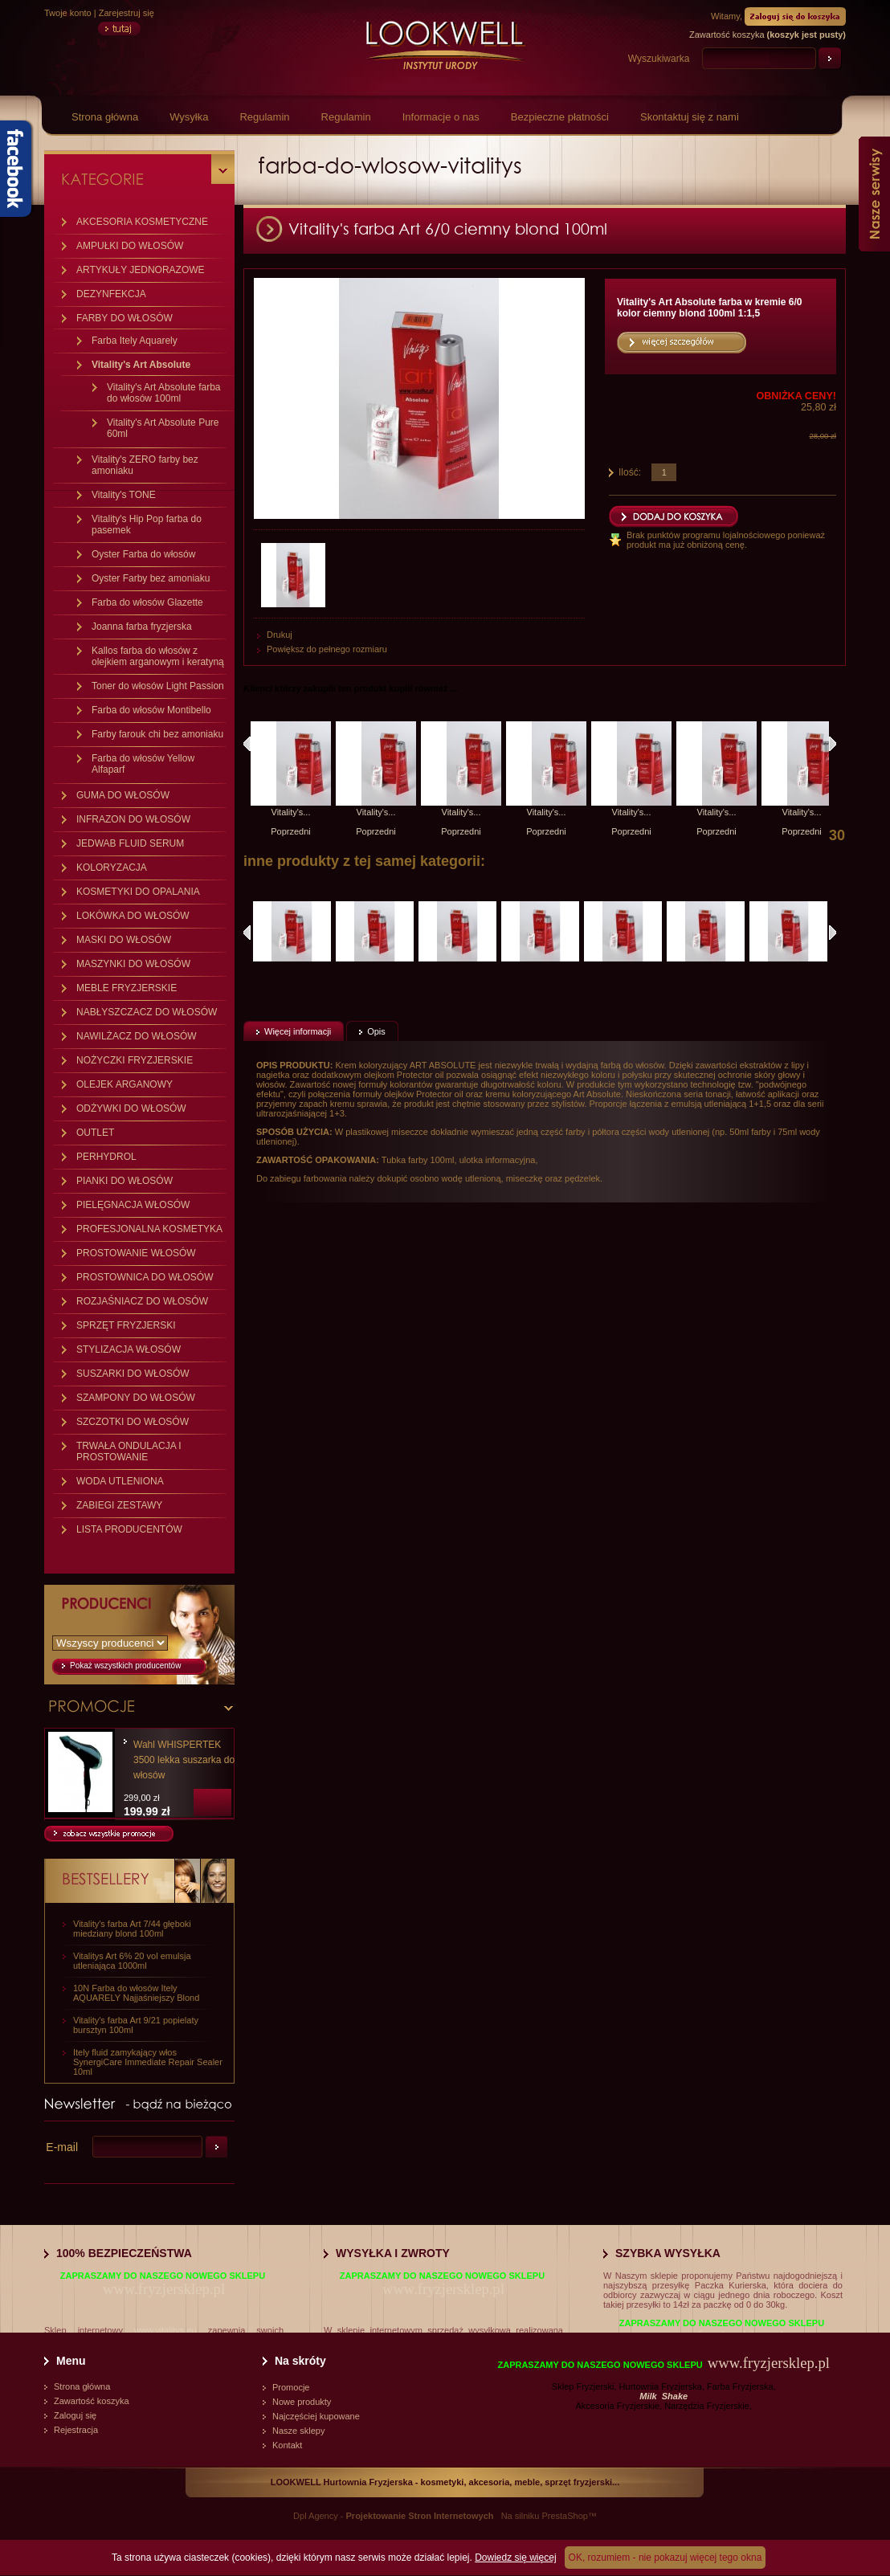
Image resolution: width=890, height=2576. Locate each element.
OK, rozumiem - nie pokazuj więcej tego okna (665, 2557)
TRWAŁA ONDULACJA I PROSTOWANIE (129, 1451)
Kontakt (287, 2445)
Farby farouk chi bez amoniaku (157, 734)
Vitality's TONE (124, 494)
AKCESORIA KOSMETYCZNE (142, 221)
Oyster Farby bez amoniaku (151, 578)
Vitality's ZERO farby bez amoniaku (145, 465)
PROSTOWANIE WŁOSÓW (136, 1253)
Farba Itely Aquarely (135, 340)
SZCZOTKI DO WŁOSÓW (132, 1421)
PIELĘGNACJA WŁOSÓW (133, 1204)
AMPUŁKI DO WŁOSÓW (129, 245)
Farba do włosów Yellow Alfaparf (143, 764)
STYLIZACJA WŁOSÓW (128, 1349)
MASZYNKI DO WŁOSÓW (133, 964)
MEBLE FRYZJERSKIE (126, 988)
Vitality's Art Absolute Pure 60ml (162, 428)
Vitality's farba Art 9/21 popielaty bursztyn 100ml (135, 2025)
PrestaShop (564, 2516)
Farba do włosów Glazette (147, 602)
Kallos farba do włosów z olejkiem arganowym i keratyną (158, 656)
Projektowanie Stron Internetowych (420, 2516)
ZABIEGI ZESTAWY (119, 1505)
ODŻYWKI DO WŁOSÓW (131, 1108)
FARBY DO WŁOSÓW (124, 318)
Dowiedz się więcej (515, 2557)
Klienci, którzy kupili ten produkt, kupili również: (247, 744)
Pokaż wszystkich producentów (125, 1665)
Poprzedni (291, 831)
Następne (832, 932)
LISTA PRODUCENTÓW (129, 1529)
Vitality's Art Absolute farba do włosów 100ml (163, 393)
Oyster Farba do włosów (143, 554)
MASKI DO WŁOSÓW (123, 939)
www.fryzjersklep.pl (164, 2288)
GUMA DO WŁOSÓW (122, 795)
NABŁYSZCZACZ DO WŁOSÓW (146, 1012)
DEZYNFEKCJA (111, 294)
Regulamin (264, 117)
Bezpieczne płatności (560, 117)
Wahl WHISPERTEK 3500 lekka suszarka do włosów (184, 1760)
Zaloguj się (75, 2415)
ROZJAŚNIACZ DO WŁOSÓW (142, 1301)
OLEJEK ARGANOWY (124, 1084)
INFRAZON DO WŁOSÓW (133, 819)
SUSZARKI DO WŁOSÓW (133, 1373)
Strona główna (104, 117)
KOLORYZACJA (111, 867)
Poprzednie (247, 932)
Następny (832, 744)
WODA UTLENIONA (120, 1481)
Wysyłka (188, 117)
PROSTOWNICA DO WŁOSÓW (144, 1277)
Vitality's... (291, 812)
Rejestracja (76, 2430)
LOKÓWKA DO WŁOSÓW (133, 915)
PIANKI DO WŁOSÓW (124, 1180)
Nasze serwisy (874, 194)
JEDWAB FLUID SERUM (130, 843)
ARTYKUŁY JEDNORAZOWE (140, 270)
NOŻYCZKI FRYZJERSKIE (134, 1060)
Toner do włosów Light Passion (158, 686)
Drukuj (279, 634)
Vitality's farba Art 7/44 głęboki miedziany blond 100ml (132, 1928)
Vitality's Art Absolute (141, 364)
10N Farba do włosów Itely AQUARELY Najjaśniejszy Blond (136, 1992)
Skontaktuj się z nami (689, 117)
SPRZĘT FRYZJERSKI (126, 1325)
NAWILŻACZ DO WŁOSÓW (136, 1036)
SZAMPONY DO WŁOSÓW (135, 1397)
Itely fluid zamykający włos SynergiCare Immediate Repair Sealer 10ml (147, 2061)
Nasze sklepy (298, 2430)
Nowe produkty (301, 2402)
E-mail (62, 2147)
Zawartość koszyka (91, 2401)
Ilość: (630, 472)
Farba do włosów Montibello (151, 710)
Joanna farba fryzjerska (142, 626)
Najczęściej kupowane (316, 2416)
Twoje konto (68, 13)
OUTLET (95, 1132)
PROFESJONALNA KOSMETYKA (149, 1229)
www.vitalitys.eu (165, 2330)
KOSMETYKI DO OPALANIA (138, 891)
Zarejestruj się (126, 13)
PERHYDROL (106, 1156)
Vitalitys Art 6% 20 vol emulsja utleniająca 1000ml (132, 1960)
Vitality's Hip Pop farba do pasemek (147, 524)
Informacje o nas (441, 117)
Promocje (290, 2387)
